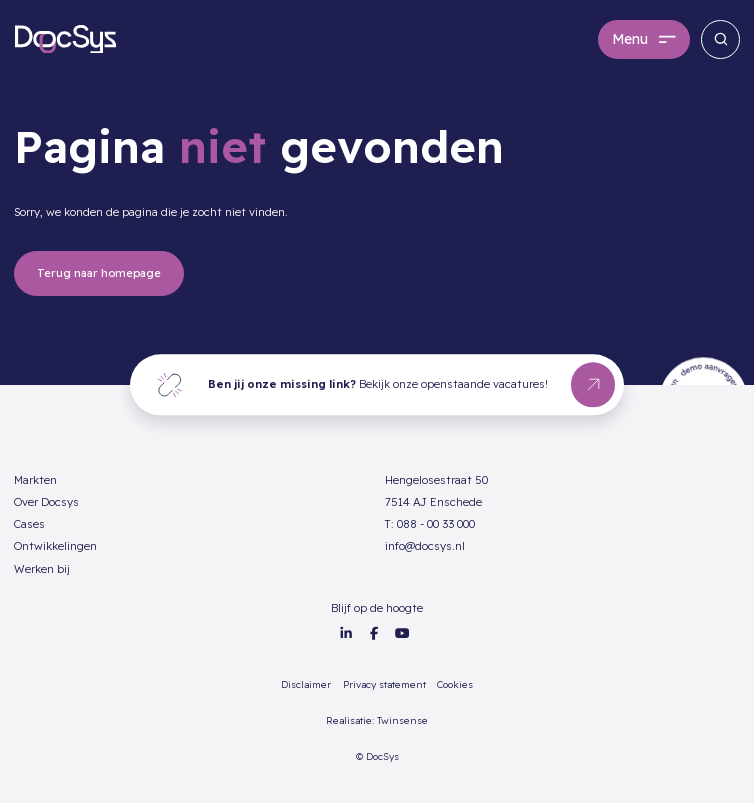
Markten (35, 480)
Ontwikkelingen (55, 546)
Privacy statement (384, 684)
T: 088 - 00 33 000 (430, 524)
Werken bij (42, 569)
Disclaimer (306, 684)
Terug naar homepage (99, 273)
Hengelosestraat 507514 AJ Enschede (436, 491)
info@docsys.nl (425, 546)
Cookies (455, 684)
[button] (644, 39)
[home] (65, 39)
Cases (29, 524)
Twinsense (402, 720)
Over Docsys (46, 502)
